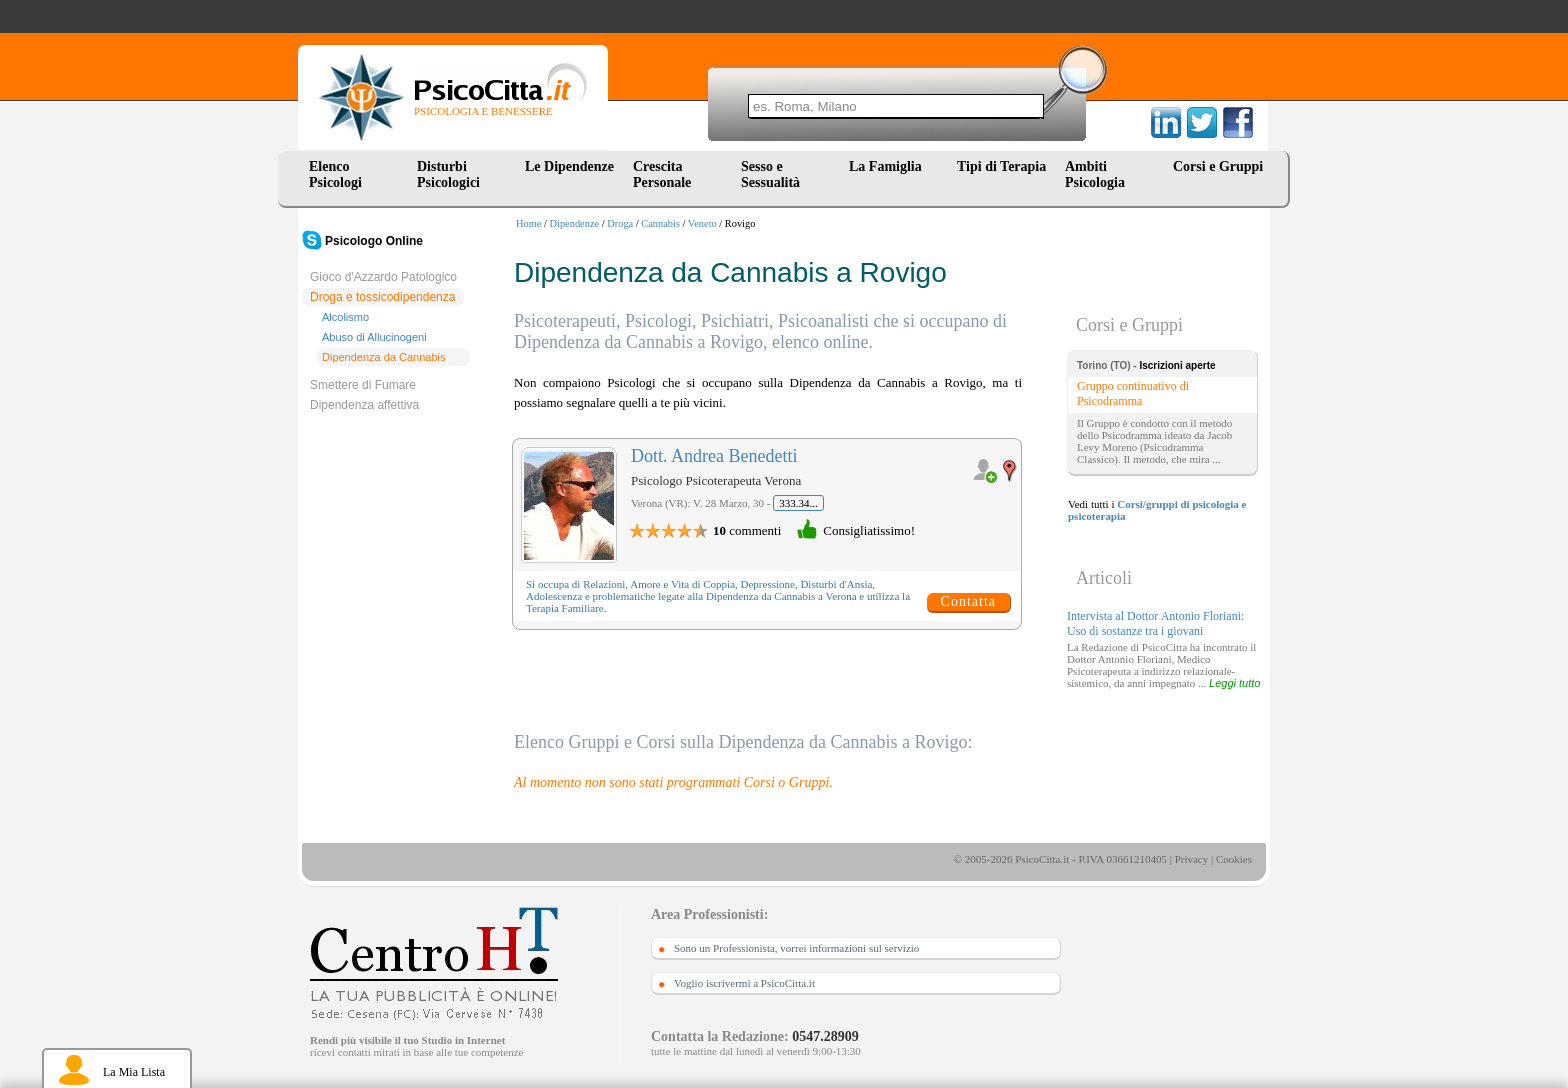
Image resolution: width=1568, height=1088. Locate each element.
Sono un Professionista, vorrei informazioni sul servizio (796, 948)
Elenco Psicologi (335, 174)
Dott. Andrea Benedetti (714, 456)
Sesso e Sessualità (770, 174)
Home (528, 223)
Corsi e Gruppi (1218, 166)
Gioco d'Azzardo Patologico (383, 277)
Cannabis (660, 223)
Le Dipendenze (569, 166)
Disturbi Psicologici (448, 174)
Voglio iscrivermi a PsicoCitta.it (744, 983)
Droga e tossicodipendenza (382, 297)
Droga (620, 223)
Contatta (968, 601)
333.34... (798, 503)
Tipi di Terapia (1001, 166)
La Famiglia (889, 166)
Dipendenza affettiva (364, 405)
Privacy (1192, 859)
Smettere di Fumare (363, 385)
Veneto (702, 223)
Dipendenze (575, 223)
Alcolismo (345, 317)
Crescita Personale (662, 174)
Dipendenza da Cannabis (384, 357)
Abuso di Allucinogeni (374, 337)
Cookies (1234, 859)
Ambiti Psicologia (1095, 174)
